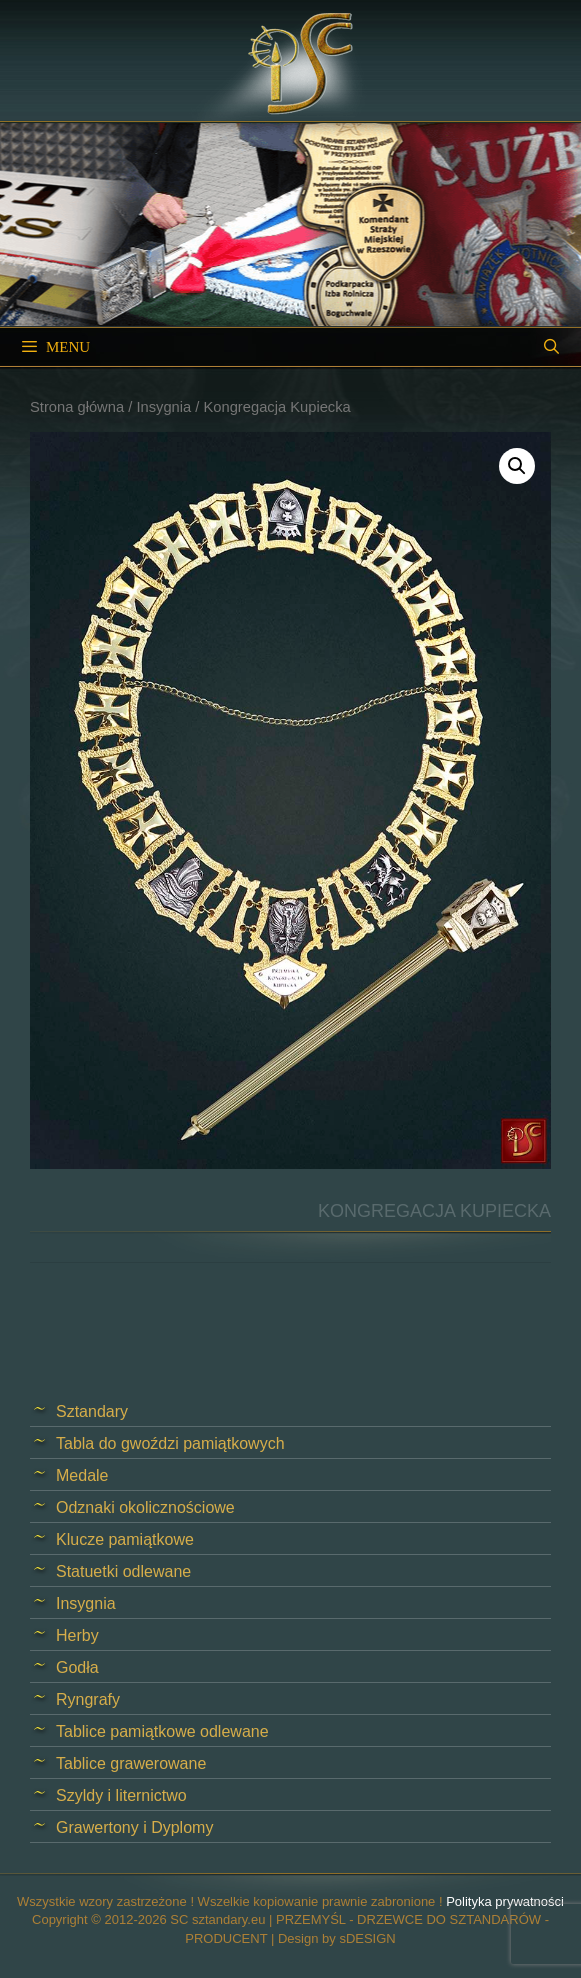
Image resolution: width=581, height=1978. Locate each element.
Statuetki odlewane (123, 1571)
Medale (82, 1475)
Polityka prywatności (505, 1901)
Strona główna (77, 407)
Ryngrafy (88, 1699)
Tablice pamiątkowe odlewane (162, 1731)
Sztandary (92, 1411)
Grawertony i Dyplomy (134, 1827)
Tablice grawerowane (131, 1763)
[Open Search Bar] (551, 347)
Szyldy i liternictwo (121, 1795)
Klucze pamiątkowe (125, 1539)
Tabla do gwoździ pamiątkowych (170, 1443)
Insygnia (163, 407)
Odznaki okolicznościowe (145, 1507)
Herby (77, 1635)
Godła (77, 1667)
